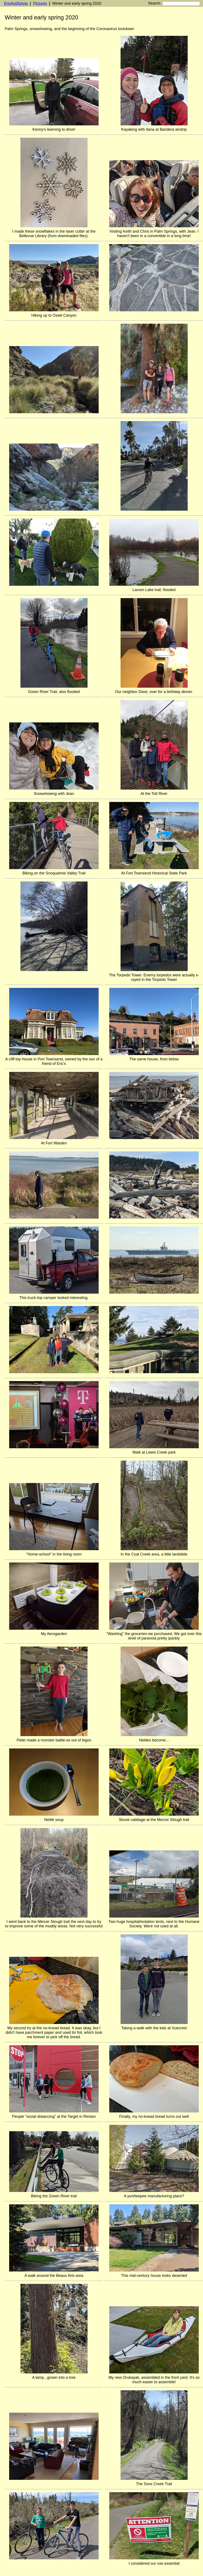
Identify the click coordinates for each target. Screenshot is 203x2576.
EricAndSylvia (16, 3)
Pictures (40, 3)
